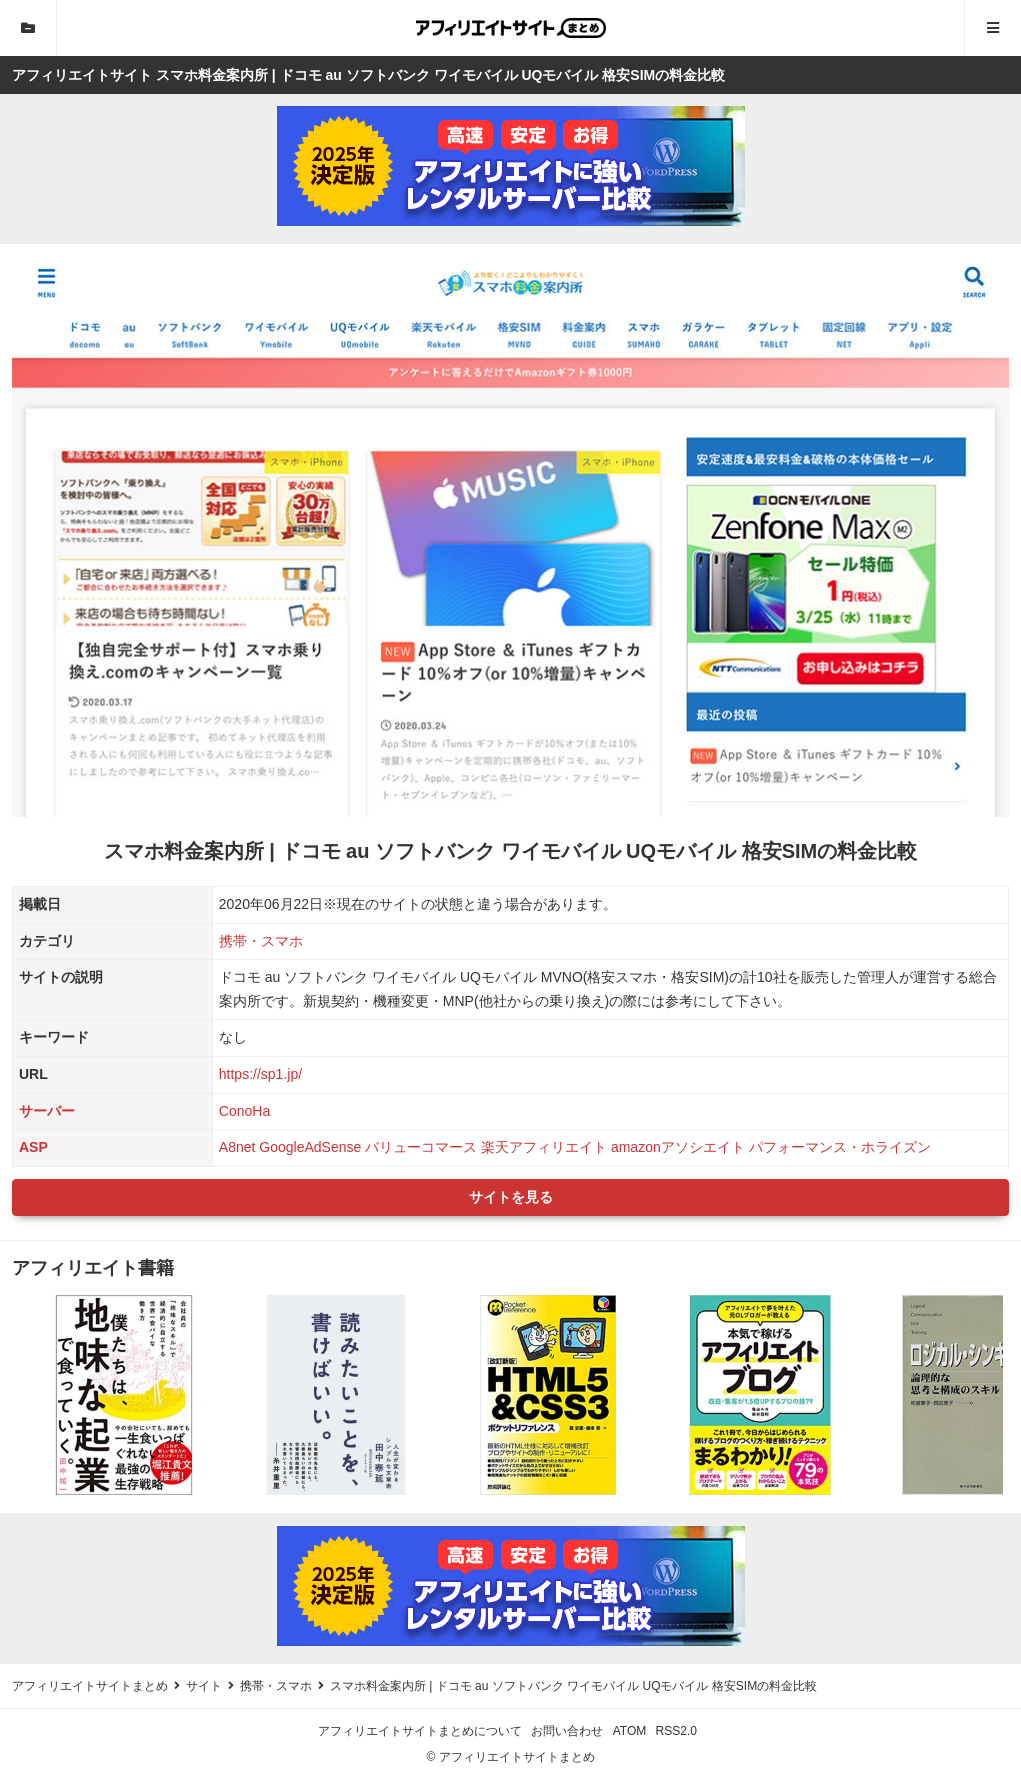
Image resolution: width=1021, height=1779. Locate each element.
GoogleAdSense (310, 1147)
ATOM (630, 1731)
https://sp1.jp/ (260, 1074)
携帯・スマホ (261, 941)
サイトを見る (511, 1197)
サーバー (47, 1111)
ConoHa (244, 1111)
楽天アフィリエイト (544, 1147)
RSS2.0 (676, 1731)
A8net (237, 1147)
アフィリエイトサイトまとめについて (420, 1731)
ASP (33, 1147)
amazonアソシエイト (678, 1147)
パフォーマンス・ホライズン (840, 1147)
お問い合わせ (567, 1731)
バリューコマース (421, 1147)
